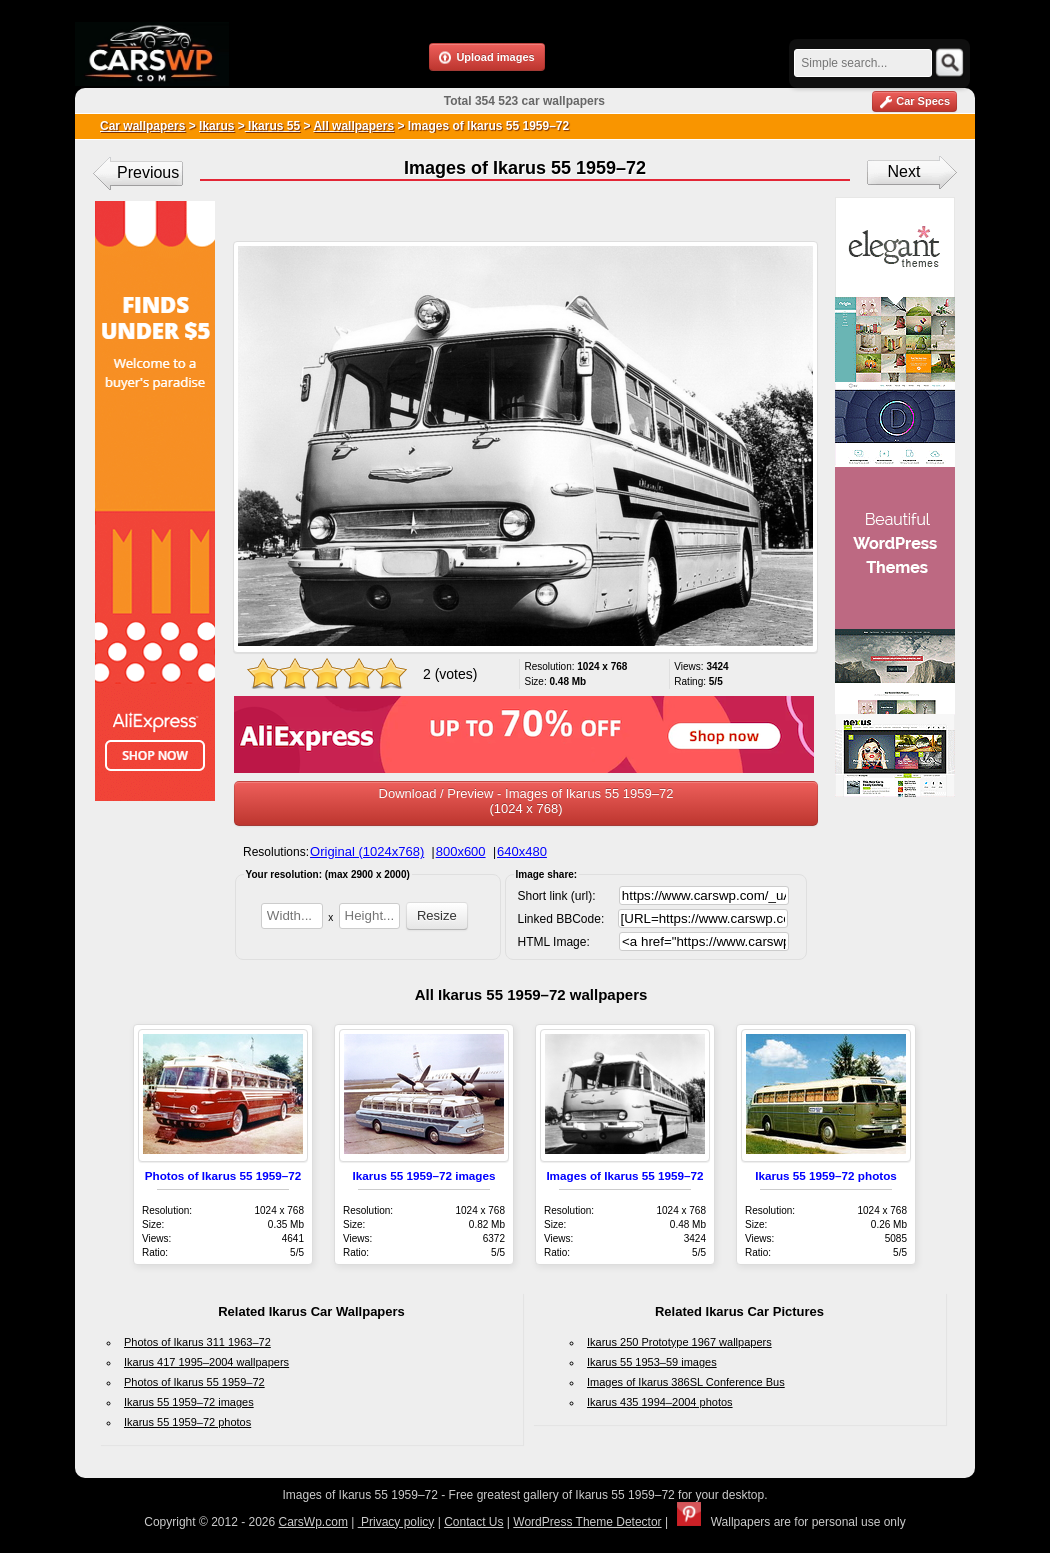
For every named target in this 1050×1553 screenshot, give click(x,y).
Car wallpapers (142, 126)
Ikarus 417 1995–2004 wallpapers (206, 1362)
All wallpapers (353, 126)
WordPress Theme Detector (587, 1522)
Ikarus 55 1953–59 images (652, 1362)
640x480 (522, 851)
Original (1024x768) (367, 851)
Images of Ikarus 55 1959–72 (624, 1175)
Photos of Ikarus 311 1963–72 (197, 1342)
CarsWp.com (313, 1522)
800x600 (461, 851)
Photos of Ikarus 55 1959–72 (223, 1175)
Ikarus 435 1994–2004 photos (660, 1402)
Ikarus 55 (272, 126)
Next (904, 171)
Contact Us (473, 1522)
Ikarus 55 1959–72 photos (826, 1175)
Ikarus (216, 126)
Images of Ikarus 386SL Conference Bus (686, 1382)
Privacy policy (396, 1522)
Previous (148, 172)
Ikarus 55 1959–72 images (424, 1175)
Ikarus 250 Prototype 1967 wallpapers (679, 1342)
